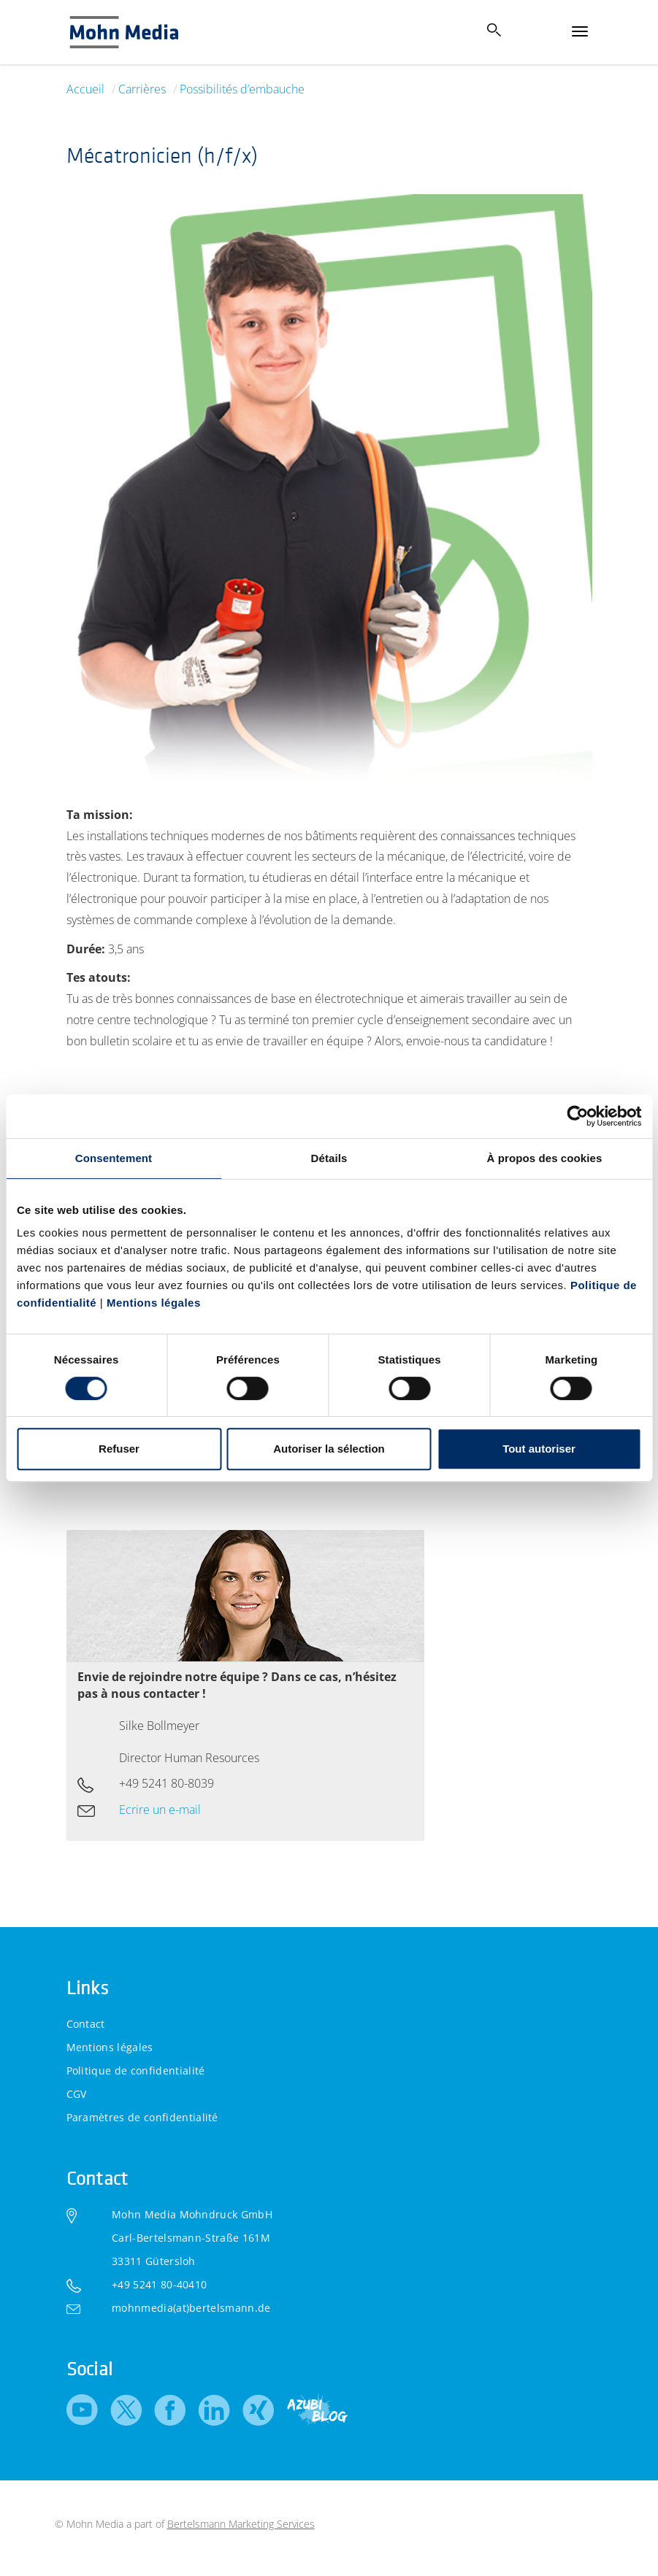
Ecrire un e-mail (160, 1810)
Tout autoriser (538, 1448)
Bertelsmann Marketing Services (241, 2524)
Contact (85, 2024)
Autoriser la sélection (329, 1448)
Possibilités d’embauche (242, 89)
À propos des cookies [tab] (544, 1158)
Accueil (85, 89)
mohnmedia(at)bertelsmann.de (191, 2308)
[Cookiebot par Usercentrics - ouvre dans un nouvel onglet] (577, 1116)
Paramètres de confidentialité (142, 2117)
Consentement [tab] (113, 1158)
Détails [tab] (329, 1158)
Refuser (119, 1448)
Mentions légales (154, 1302)
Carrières (142, 89)
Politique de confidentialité (135, 2070)
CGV (76, 2094)
